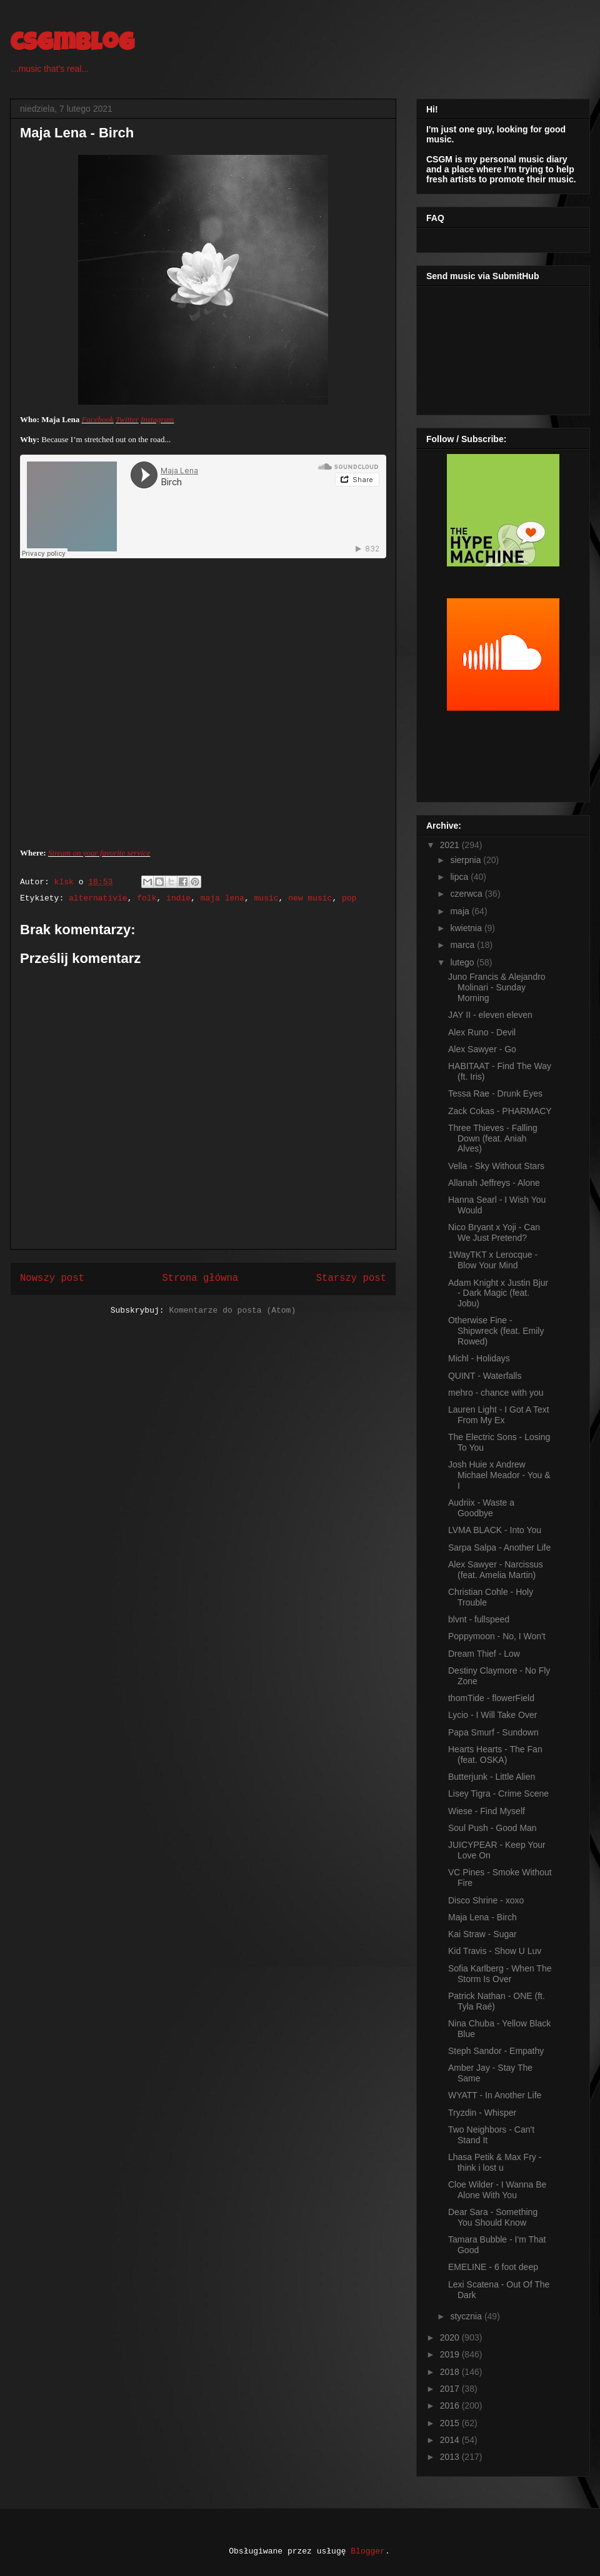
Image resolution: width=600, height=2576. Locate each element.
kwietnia (467, 928)
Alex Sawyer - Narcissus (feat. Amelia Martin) (495, 1569)
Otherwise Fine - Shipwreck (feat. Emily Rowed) (496, 1330)
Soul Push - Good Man (492, 1828)
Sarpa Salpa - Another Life (499, 1547)
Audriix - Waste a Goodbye (481, 1508)
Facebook (98, 419)
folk (146, 898)
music (266, 898)
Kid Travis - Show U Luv (494, 1951)
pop (349, 898)
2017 (451, 2389)
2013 (451, 2457)
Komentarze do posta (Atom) (232, 1310)
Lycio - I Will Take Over (492, 1715)
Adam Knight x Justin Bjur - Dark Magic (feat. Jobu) (498, 1293)
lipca (460, 877)
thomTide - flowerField (491, 1698)
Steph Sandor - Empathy (496, 2051)
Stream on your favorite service (99, 852)
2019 (451, 2354)
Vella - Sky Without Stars (496, 1166)
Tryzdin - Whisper (482, 2113)
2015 (451, 2423)
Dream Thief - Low (484, 1654)
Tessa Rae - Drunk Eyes (495, 1093)
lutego (463, 962)
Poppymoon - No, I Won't (497, 1636)
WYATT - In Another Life (494, 2095)
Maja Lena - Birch (482, 1917)
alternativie (98, 898)
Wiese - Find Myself (486, 1811)
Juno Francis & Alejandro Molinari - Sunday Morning (497, 987)
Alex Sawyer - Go (482, 1049)
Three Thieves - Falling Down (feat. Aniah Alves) (493, 1138)
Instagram (157, 419)
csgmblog (72, 44)
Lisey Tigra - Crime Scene (498, 1794)
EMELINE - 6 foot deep (493, 2267)
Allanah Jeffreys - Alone (494, 1183)
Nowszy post (52, 1278)
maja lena (222, 898)
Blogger (368, 2551)
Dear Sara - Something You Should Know (493, 2217)
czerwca (467, 894)
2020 (451, 2337)
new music (310, 898)
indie (178, 898)
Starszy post (351, 1278)
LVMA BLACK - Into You (494, 1530)
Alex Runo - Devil (482, 1032)
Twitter (127, 419)
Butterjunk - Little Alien (491, 1777)
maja (460, 911)
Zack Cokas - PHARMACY (500, 1111)
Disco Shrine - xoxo (486, 1900)
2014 (451, 2440)
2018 (451, 2372)
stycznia (467, 2316)
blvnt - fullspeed (478, 1619)
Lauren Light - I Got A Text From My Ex (498, 1414)
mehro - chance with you (496, 1393)
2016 (451, 2406)
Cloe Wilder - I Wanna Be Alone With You (497, 2189)
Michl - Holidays (479, 1358)
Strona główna (200, 1278)
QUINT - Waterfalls (484, 1376)
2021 (451, 845)
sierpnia (466, 860)
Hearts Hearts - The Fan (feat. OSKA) (495, 1754)
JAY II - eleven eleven (490, 1015)
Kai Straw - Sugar (482, 1934)
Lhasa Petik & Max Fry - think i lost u (494, 2162)
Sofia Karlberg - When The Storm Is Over (500, 1973)
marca (463, 945)
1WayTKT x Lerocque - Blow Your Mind (493, 1260)
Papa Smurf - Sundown (493, 1732)
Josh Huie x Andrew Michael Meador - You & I (499, 1475)
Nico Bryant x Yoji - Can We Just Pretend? (494, 1232)
